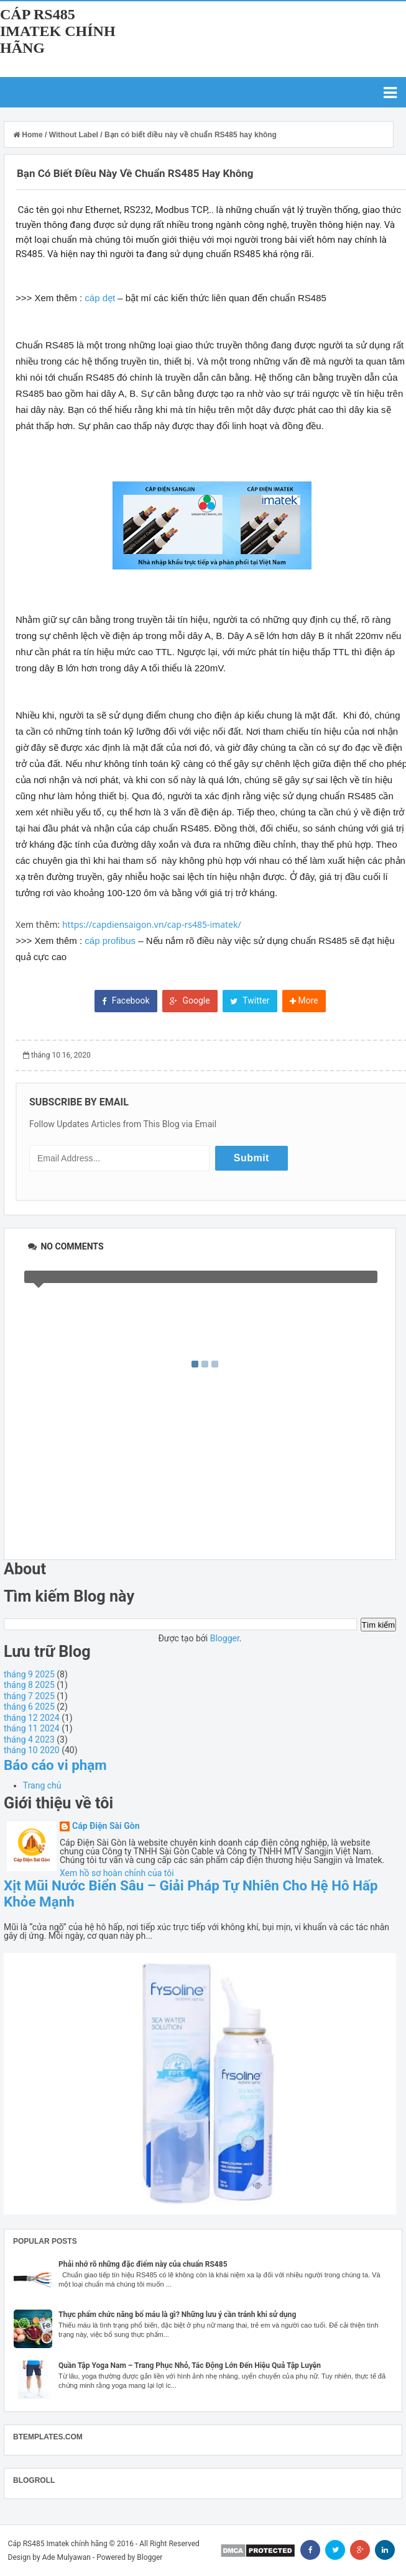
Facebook (125, 1000)
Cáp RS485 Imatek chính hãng (58, 31)
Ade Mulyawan (66, 2557)
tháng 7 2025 (29, 1696)
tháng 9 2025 (29, 1674)
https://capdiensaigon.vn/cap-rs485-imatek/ (151, 924)
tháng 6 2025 (29, 1707)
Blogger (224, 1638)
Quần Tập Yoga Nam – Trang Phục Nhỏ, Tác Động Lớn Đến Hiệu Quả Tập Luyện (189, 2365)
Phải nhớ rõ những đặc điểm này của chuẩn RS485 (143, 2264)
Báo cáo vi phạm (55, 1765)
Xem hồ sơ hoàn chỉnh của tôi (117, 1873)
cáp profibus (110, 940)
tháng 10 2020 (32, 1750)
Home (29, 134)
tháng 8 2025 (29, 1685)
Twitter (249, 1000)
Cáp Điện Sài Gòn (106, 1826)
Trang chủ (42, 1785)
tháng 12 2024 (32, 1718)
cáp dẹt (100, 298)
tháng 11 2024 (32, 1728)
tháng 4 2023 (29, 1739)
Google (190, 1000)
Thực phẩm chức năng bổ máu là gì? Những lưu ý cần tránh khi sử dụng (177, 2314)
